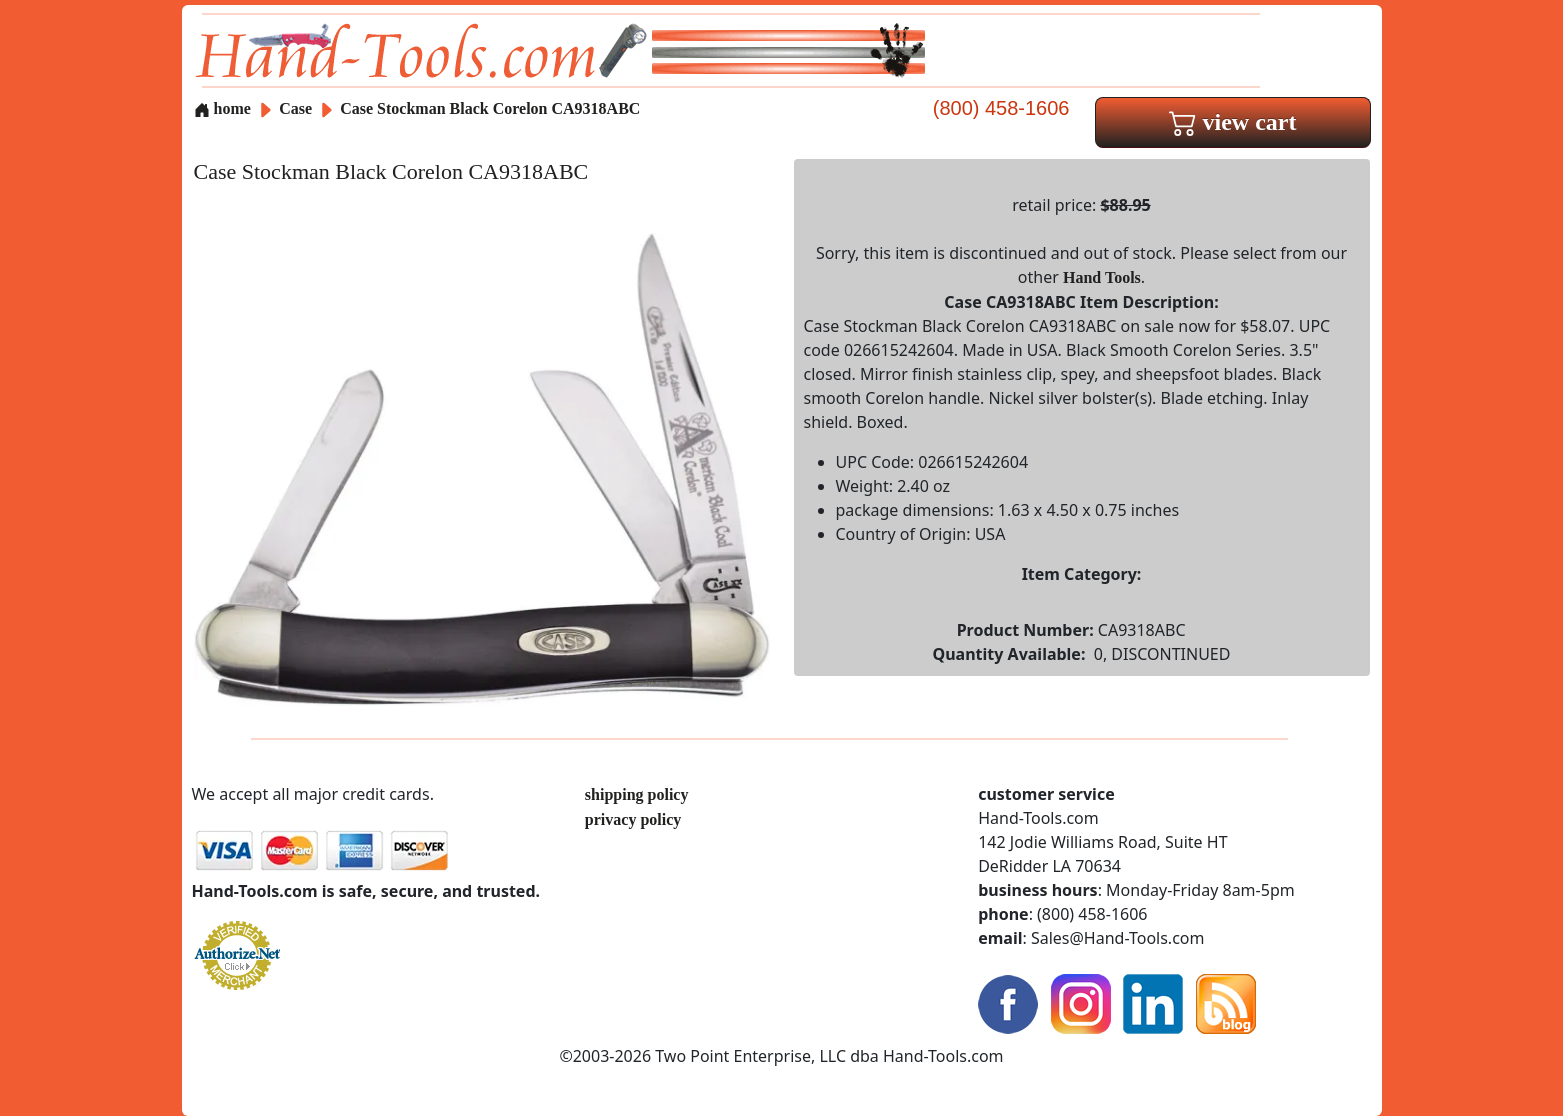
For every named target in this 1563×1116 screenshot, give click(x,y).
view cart (1233, 122)
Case (297, 108)
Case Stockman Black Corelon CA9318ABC (490, 108)
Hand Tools (1102, 277)
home (222, 108)
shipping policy (637, 794)
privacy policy (633, 819)
